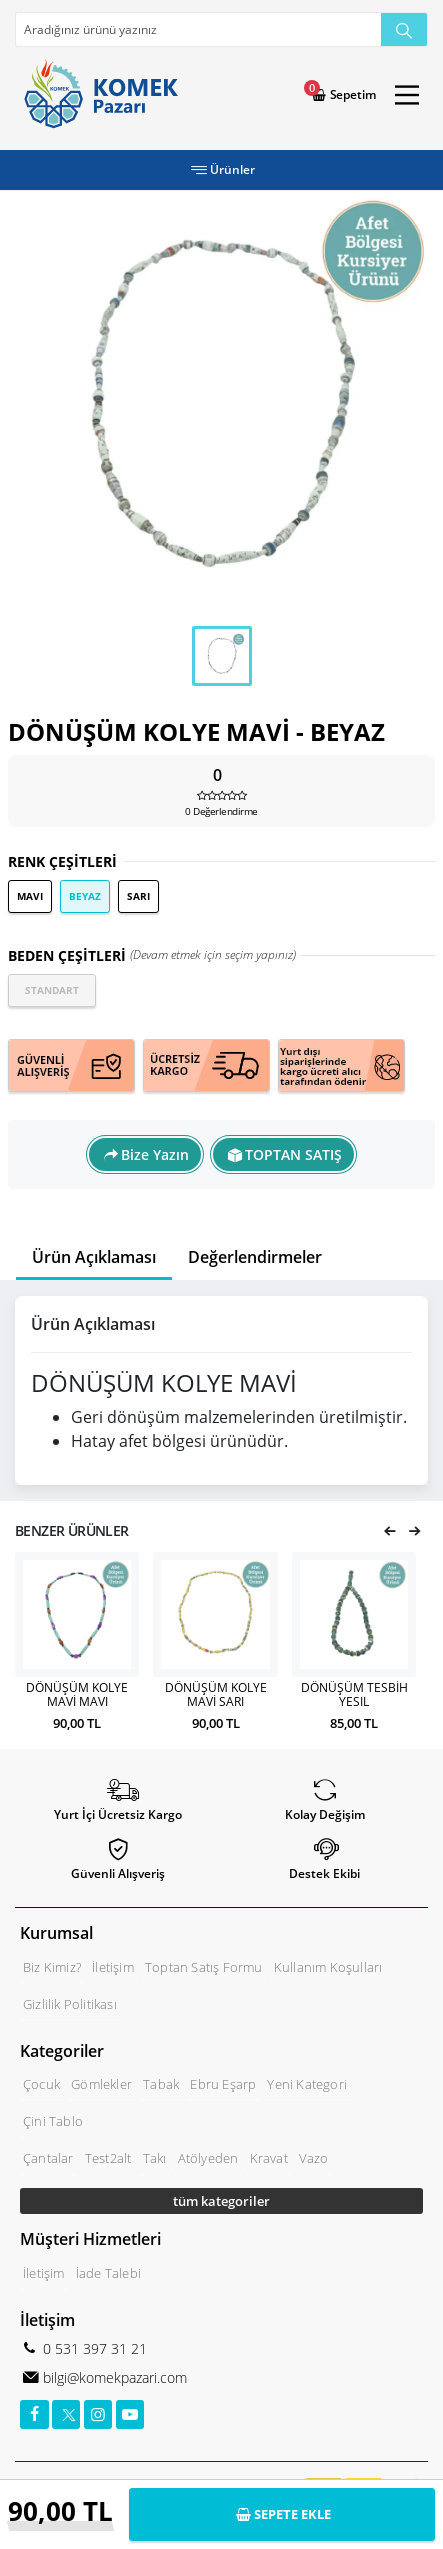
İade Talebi (108, 2273)
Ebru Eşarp (223, 2084)
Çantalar (48, 2158)
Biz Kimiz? (52, 1967)
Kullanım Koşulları (328, 1967)
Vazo (314, 2158)
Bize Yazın (155, 1154)
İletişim (113, 1967)
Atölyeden (208, 2158)
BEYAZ (85, 896)
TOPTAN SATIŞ (293, 1154)
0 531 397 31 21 (93, 2348)
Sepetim (351, 94)
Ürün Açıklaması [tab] (94, 1257)
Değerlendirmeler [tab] (255, 1257)
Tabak (161, 2084)
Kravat (269, 2158)
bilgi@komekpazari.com (113, 2377)
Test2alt (108, 2158)
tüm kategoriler (221, 2201)
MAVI (30, 896)
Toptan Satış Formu (204, 1967)
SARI (138, 896)
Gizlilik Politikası (70, 2004)
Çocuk (41, 2084)
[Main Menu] (407, 95)
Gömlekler (101, 2084)
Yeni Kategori (307, 2084)
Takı (155, 2158)
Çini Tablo (53, 2121)
